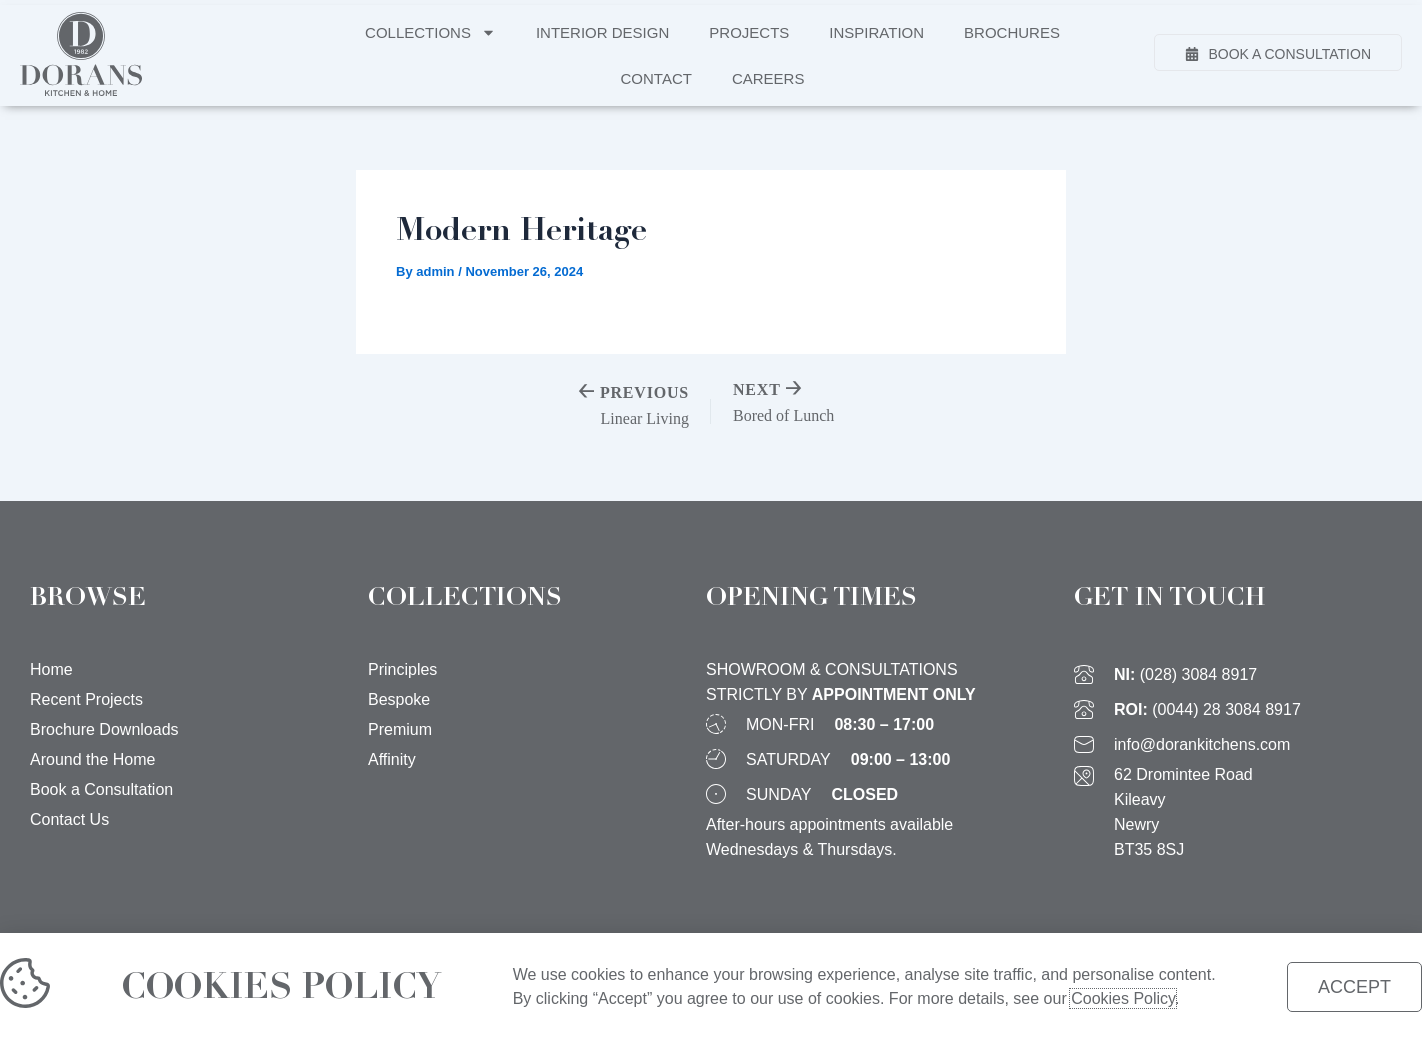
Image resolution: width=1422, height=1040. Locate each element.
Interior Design (602, 32)
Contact (656, 78)
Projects (749, 32)
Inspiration (876, 32)
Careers (768, 78)
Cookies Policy (1116, 998)
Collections (430, 32)
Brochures (1012, 32)
